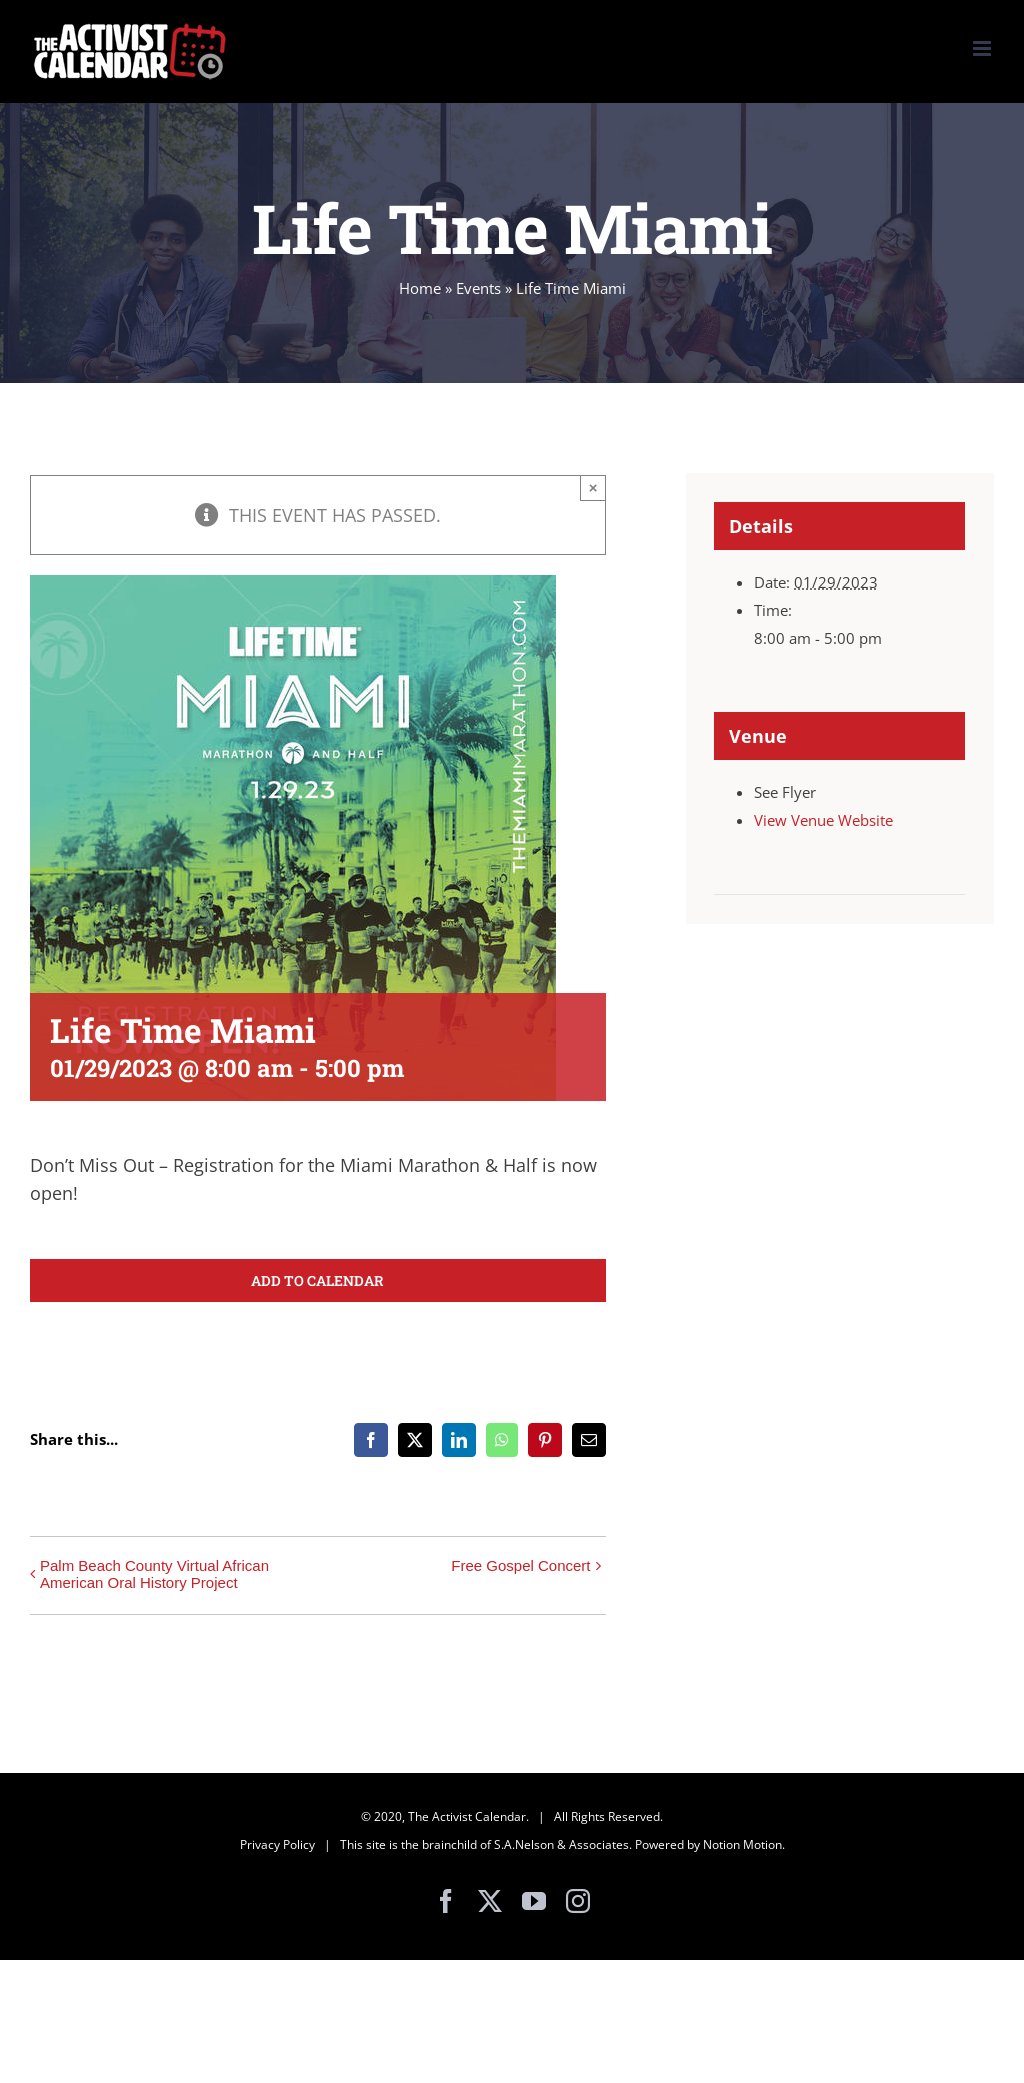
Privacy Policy (277, 1844)
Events (478, 288)
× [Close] (593, 487)
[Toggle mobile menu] (983, 48)
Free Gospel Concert (520, 1565)
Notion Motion (742, 1844)
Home (420, 288)
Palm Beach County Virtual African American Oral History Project (154, 1574)
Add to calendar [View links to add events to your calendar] (317, 1280)
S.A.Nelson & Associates (561, 1844)
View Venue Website (823, 820)
